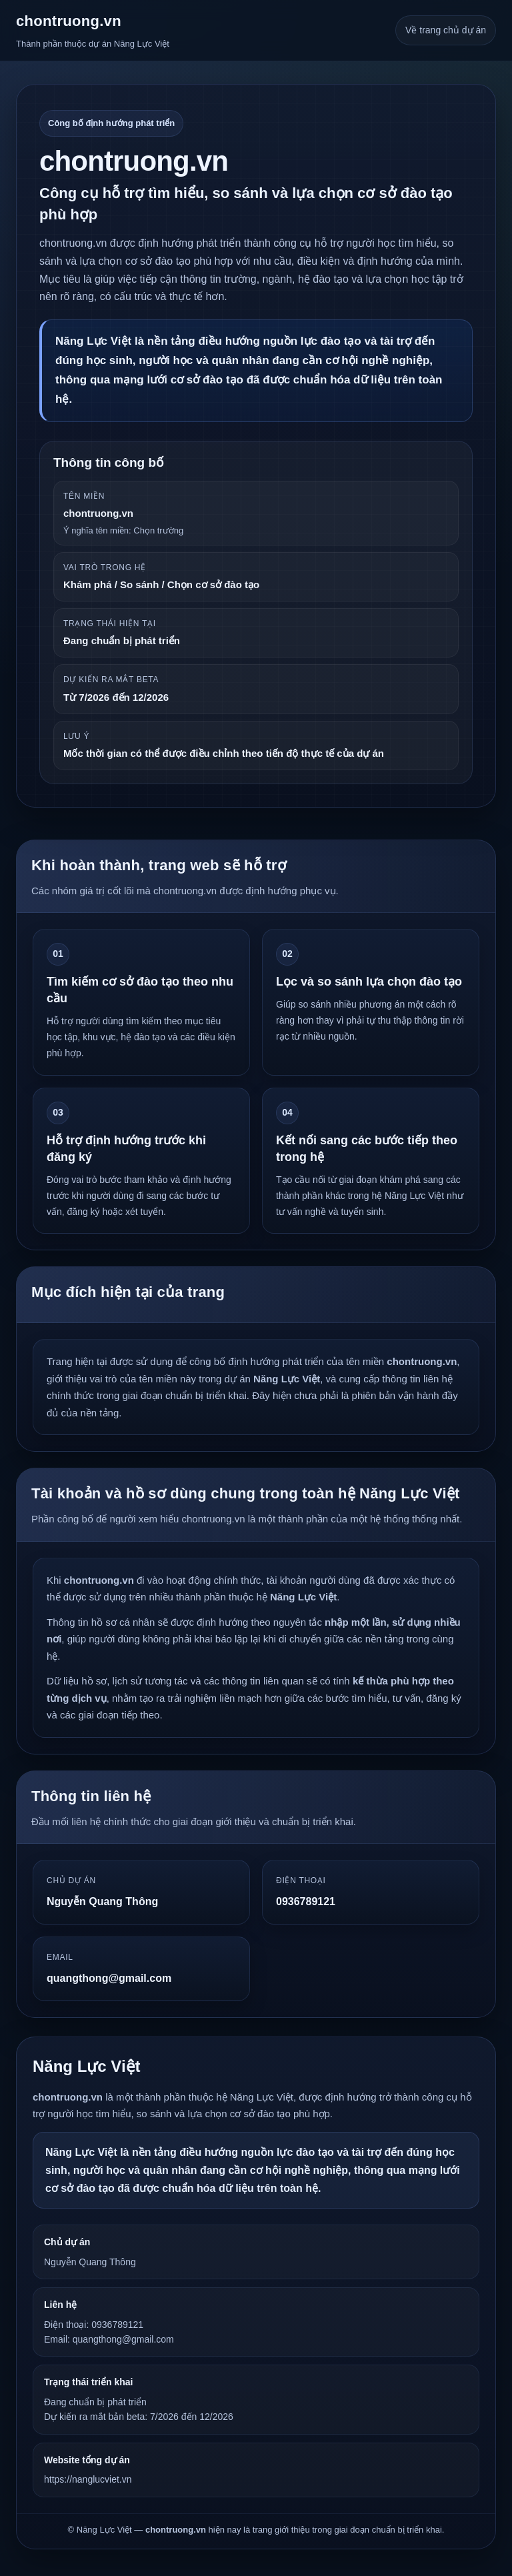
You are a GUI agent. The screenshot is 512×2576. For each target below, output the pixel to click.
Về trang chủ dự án (445, 30)
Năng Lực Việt (87, 2066)
